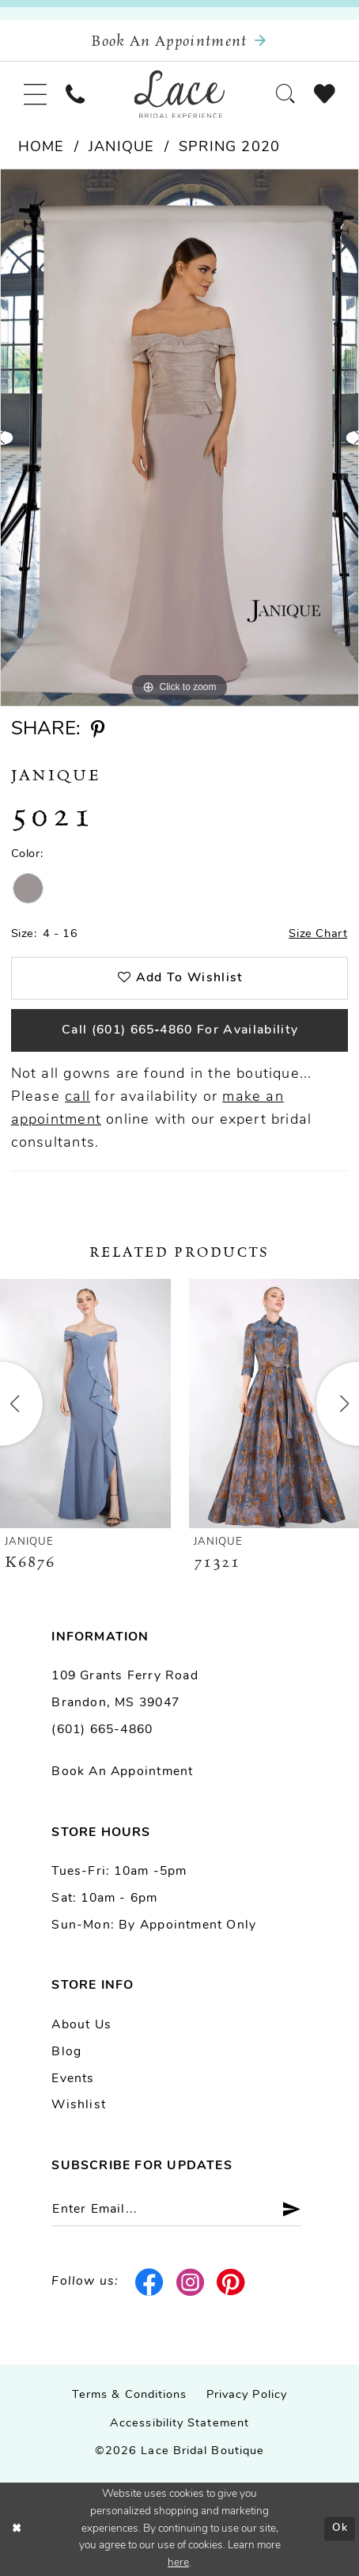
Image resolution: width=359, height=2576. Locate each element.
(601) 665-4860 (102, 1730)
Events (72, 2079)
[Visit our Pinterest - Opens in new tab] (231, 2283)
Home (41, 147)
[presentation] (85, 1403)
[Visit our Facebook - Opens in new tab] (149, 2283)
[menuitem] (35, 94)
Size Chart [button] (318, 934)
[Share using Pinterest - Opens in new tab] (97, 730)
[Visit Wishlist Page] (324, 94)
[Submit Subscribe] (284, 2208)
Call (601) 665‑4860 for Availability (180, 1030)
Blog (66, 2052)
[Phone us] (75, 94)
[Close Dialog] (16, 2529)
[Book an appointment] (179, 41)
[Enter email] (176, 2208)
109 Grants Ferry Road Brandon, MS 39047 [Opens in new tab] (124, 1689)
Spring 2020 (229, 147)
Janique (121, 147)
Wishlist (78, 2105)
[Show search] (285, 94)
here (178, 2563)
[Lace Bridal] (179, 94)
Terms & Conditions (129, 2395)
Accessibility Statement (179, 2424)
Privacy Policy (246, 2395)
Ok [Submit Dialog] (340, 2528)
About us (81, 2025)
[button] (35, 94)
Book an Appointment (122, 1772)
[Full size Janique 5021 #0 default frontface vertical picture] (179, 437)
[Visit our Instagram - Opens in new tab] (190, 2283)
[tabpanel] (179, 437)
